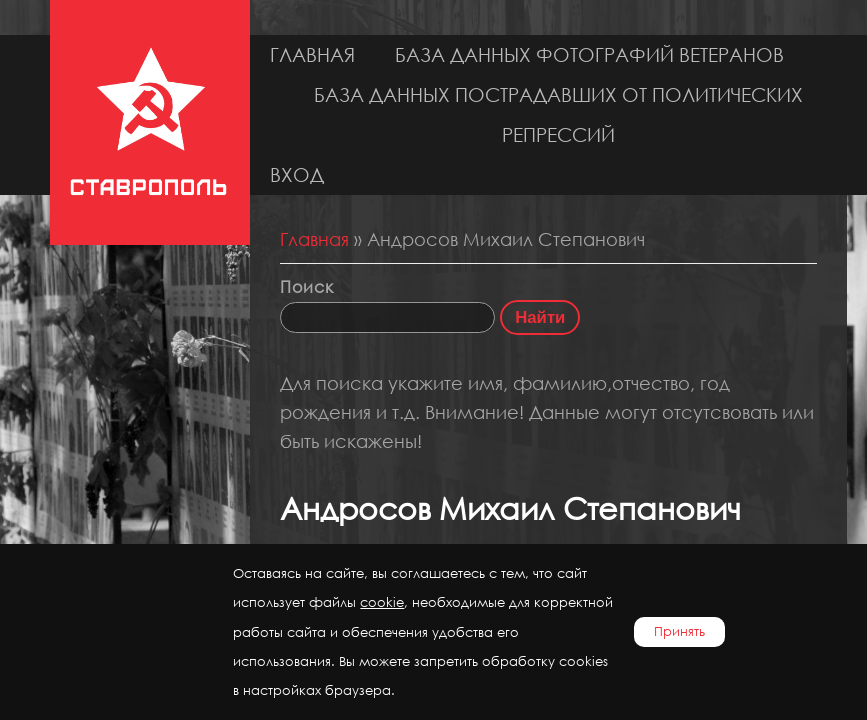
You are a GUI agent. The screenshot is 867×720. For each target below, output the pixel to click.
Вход (297, 174)
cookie (382, 602)
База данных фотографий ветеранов (589, 54)
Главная (312, 54)
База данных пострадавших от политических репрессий (558, 114)
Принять (679, 631)
